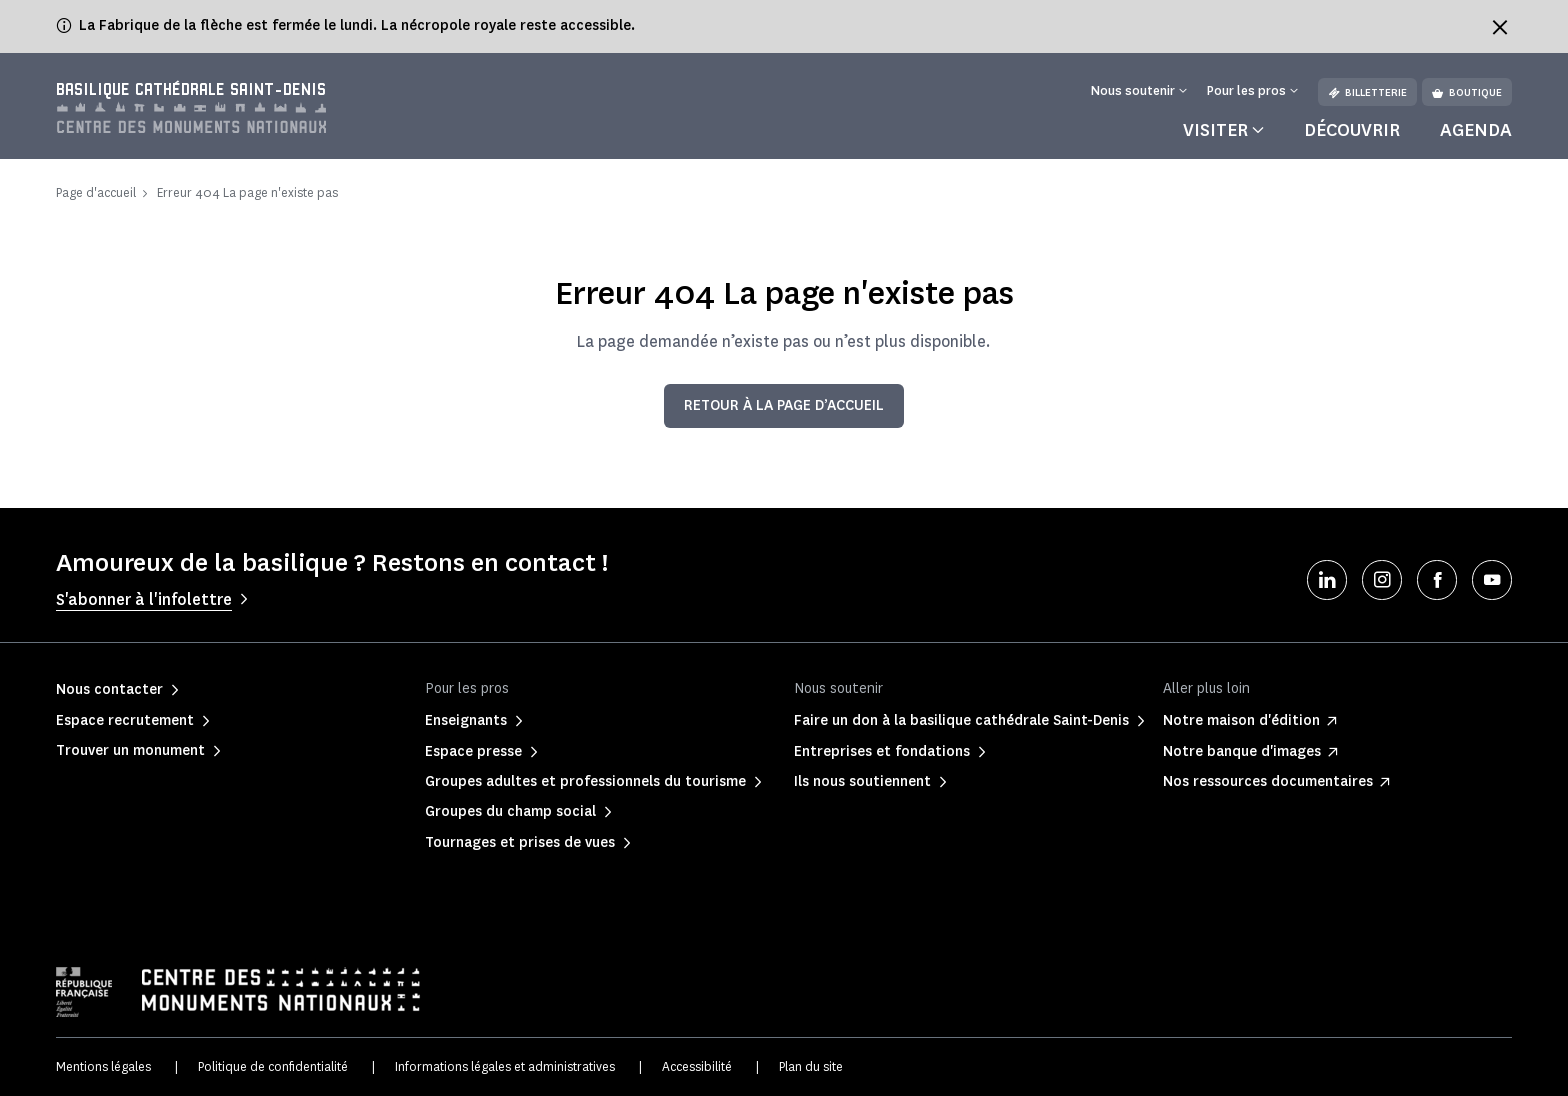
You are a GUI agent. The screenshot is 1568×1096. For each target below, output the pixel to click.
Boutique (1467, 92)
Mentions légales (103, 1066)
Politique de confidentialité (273, 1066)
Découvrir (1352, 130)
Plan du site (811, 1066)
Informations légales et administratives (505, 1066)
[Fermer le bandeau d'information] (1500, 27)
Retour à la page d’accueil (784, 405)
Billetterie (1367, 92)
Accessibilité (697, 1066)
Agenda (1476, 130)
